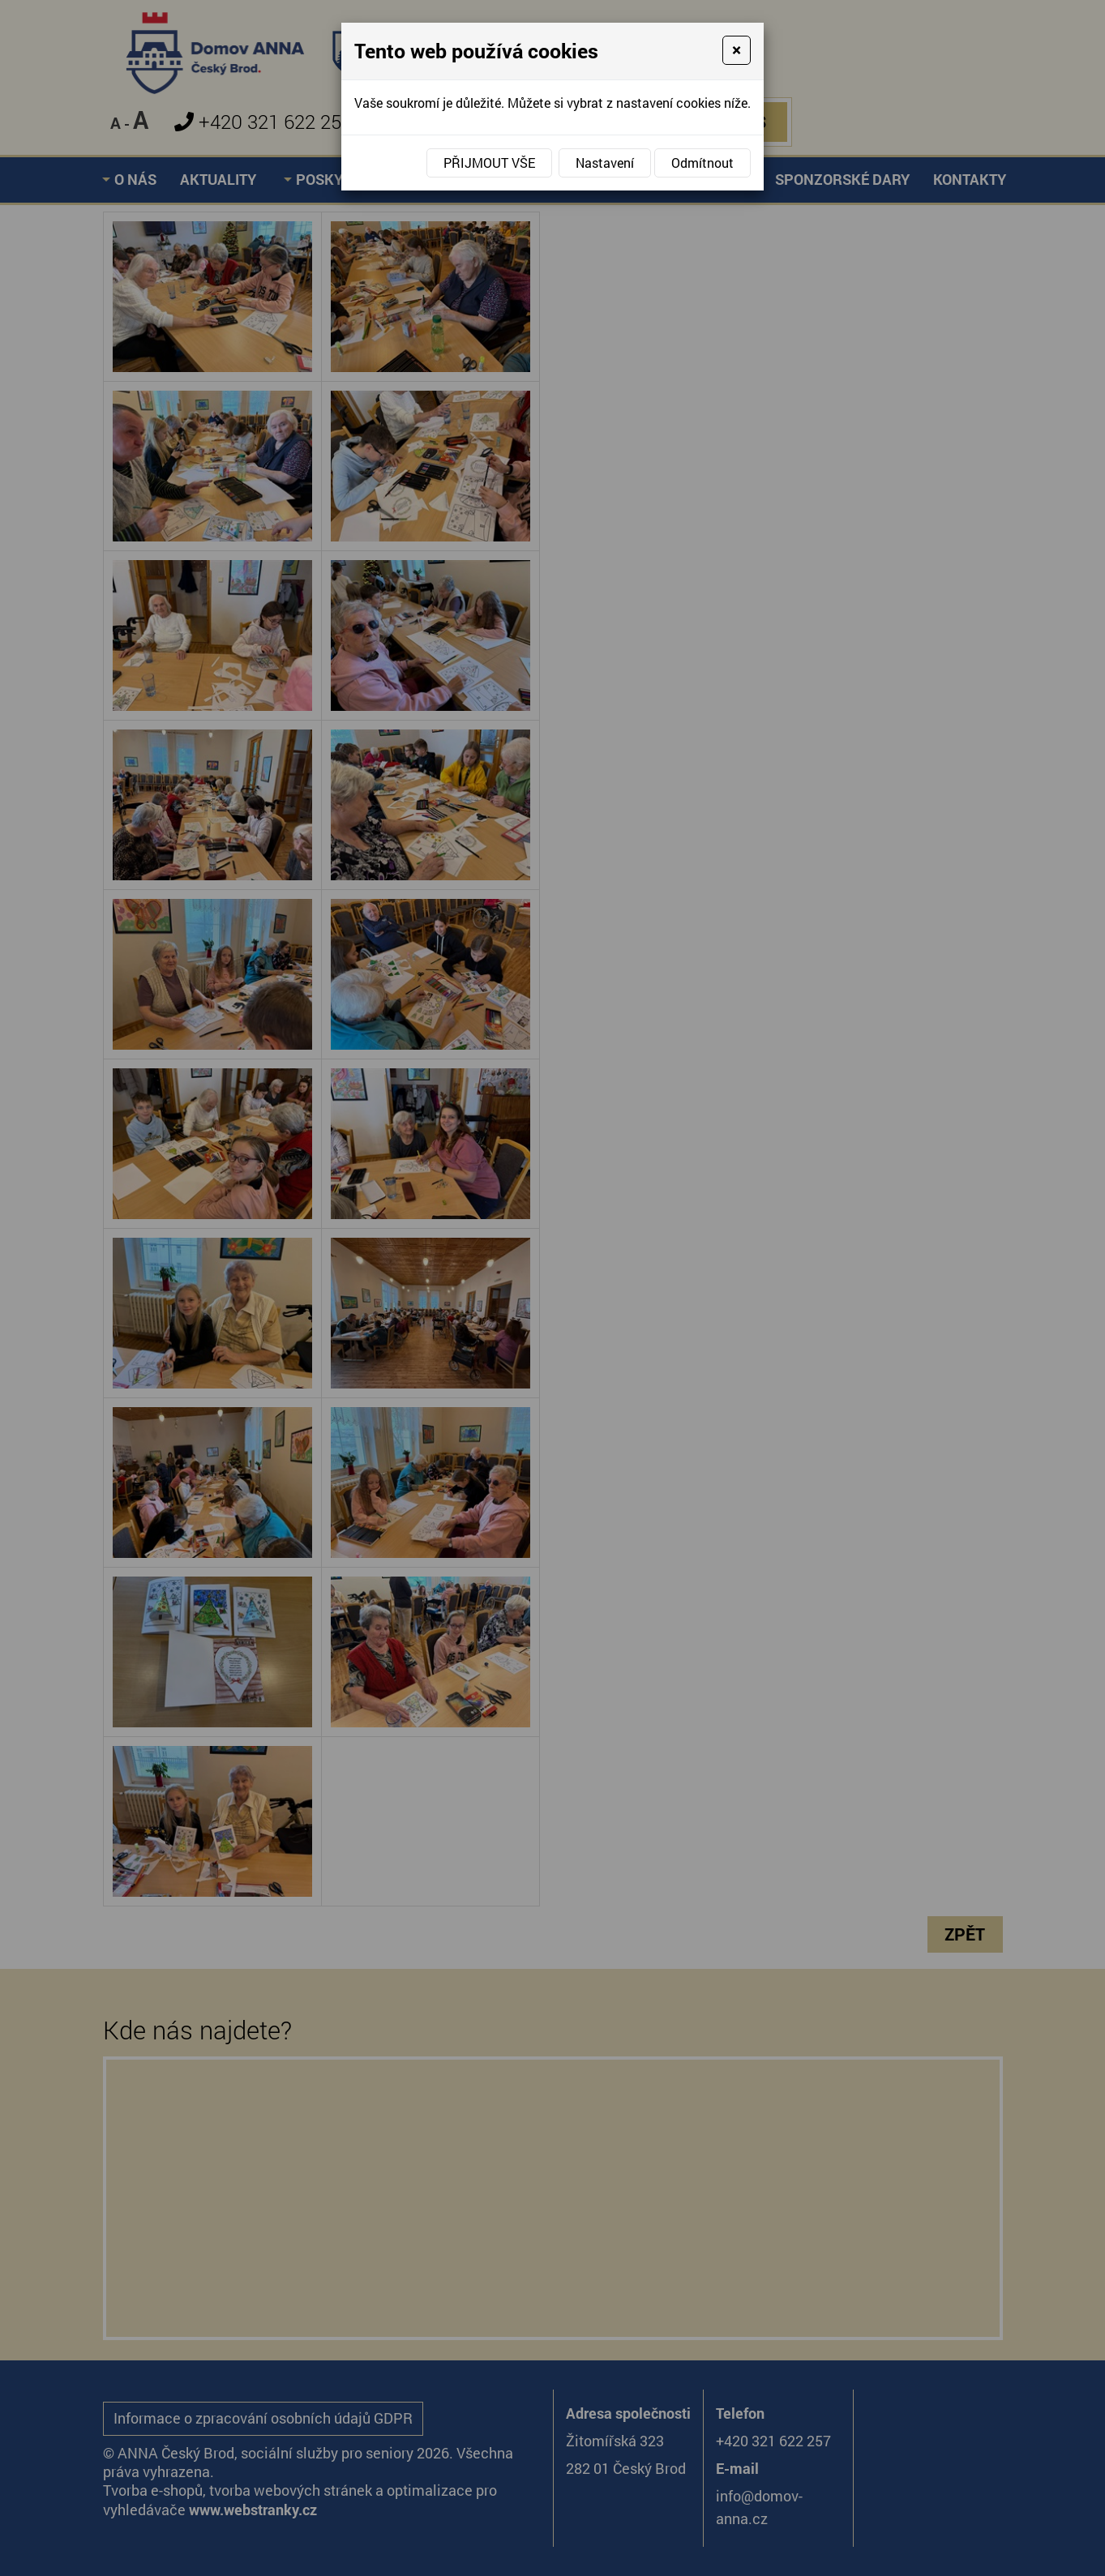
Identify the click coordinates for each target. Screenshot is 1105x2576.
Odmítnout (702, 162)
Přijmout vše (489, 162)
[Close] (736, 50)
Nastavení (605, 162)
